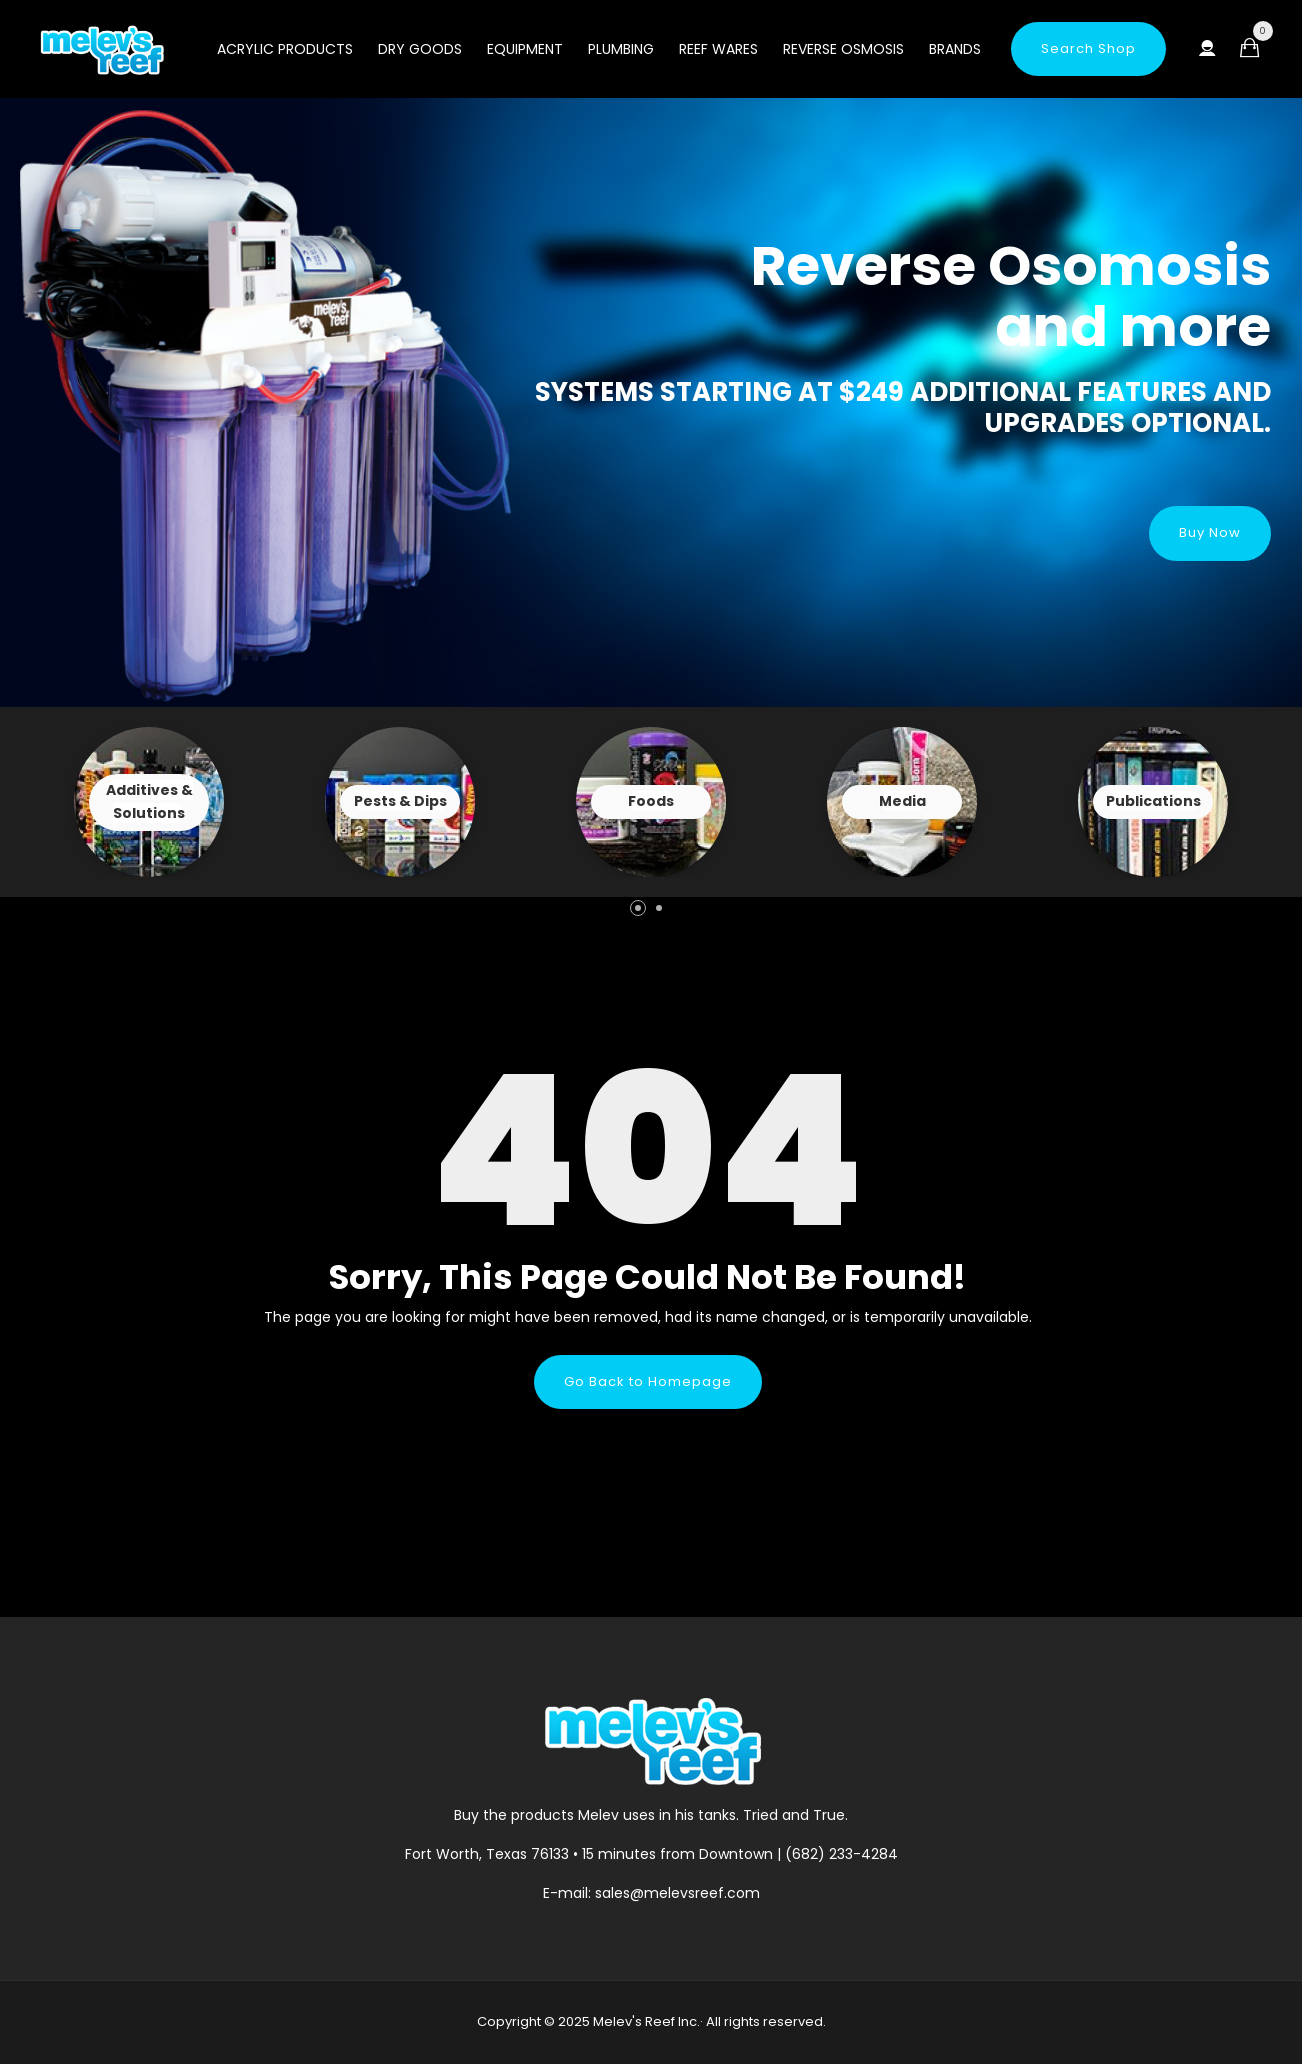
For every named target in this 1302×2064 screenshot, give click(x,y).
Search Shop (1088, 48)
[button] (638, 908)
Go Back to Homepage (648, 1381)
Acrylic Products (285, 49)
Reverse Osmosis (843, 49)
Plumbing (621, 49)
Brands (955, 49)
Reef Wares (718, 49)
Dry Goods (420, 49)
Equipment (525, 49)
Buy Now (1210, 532)
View (149, 802)
